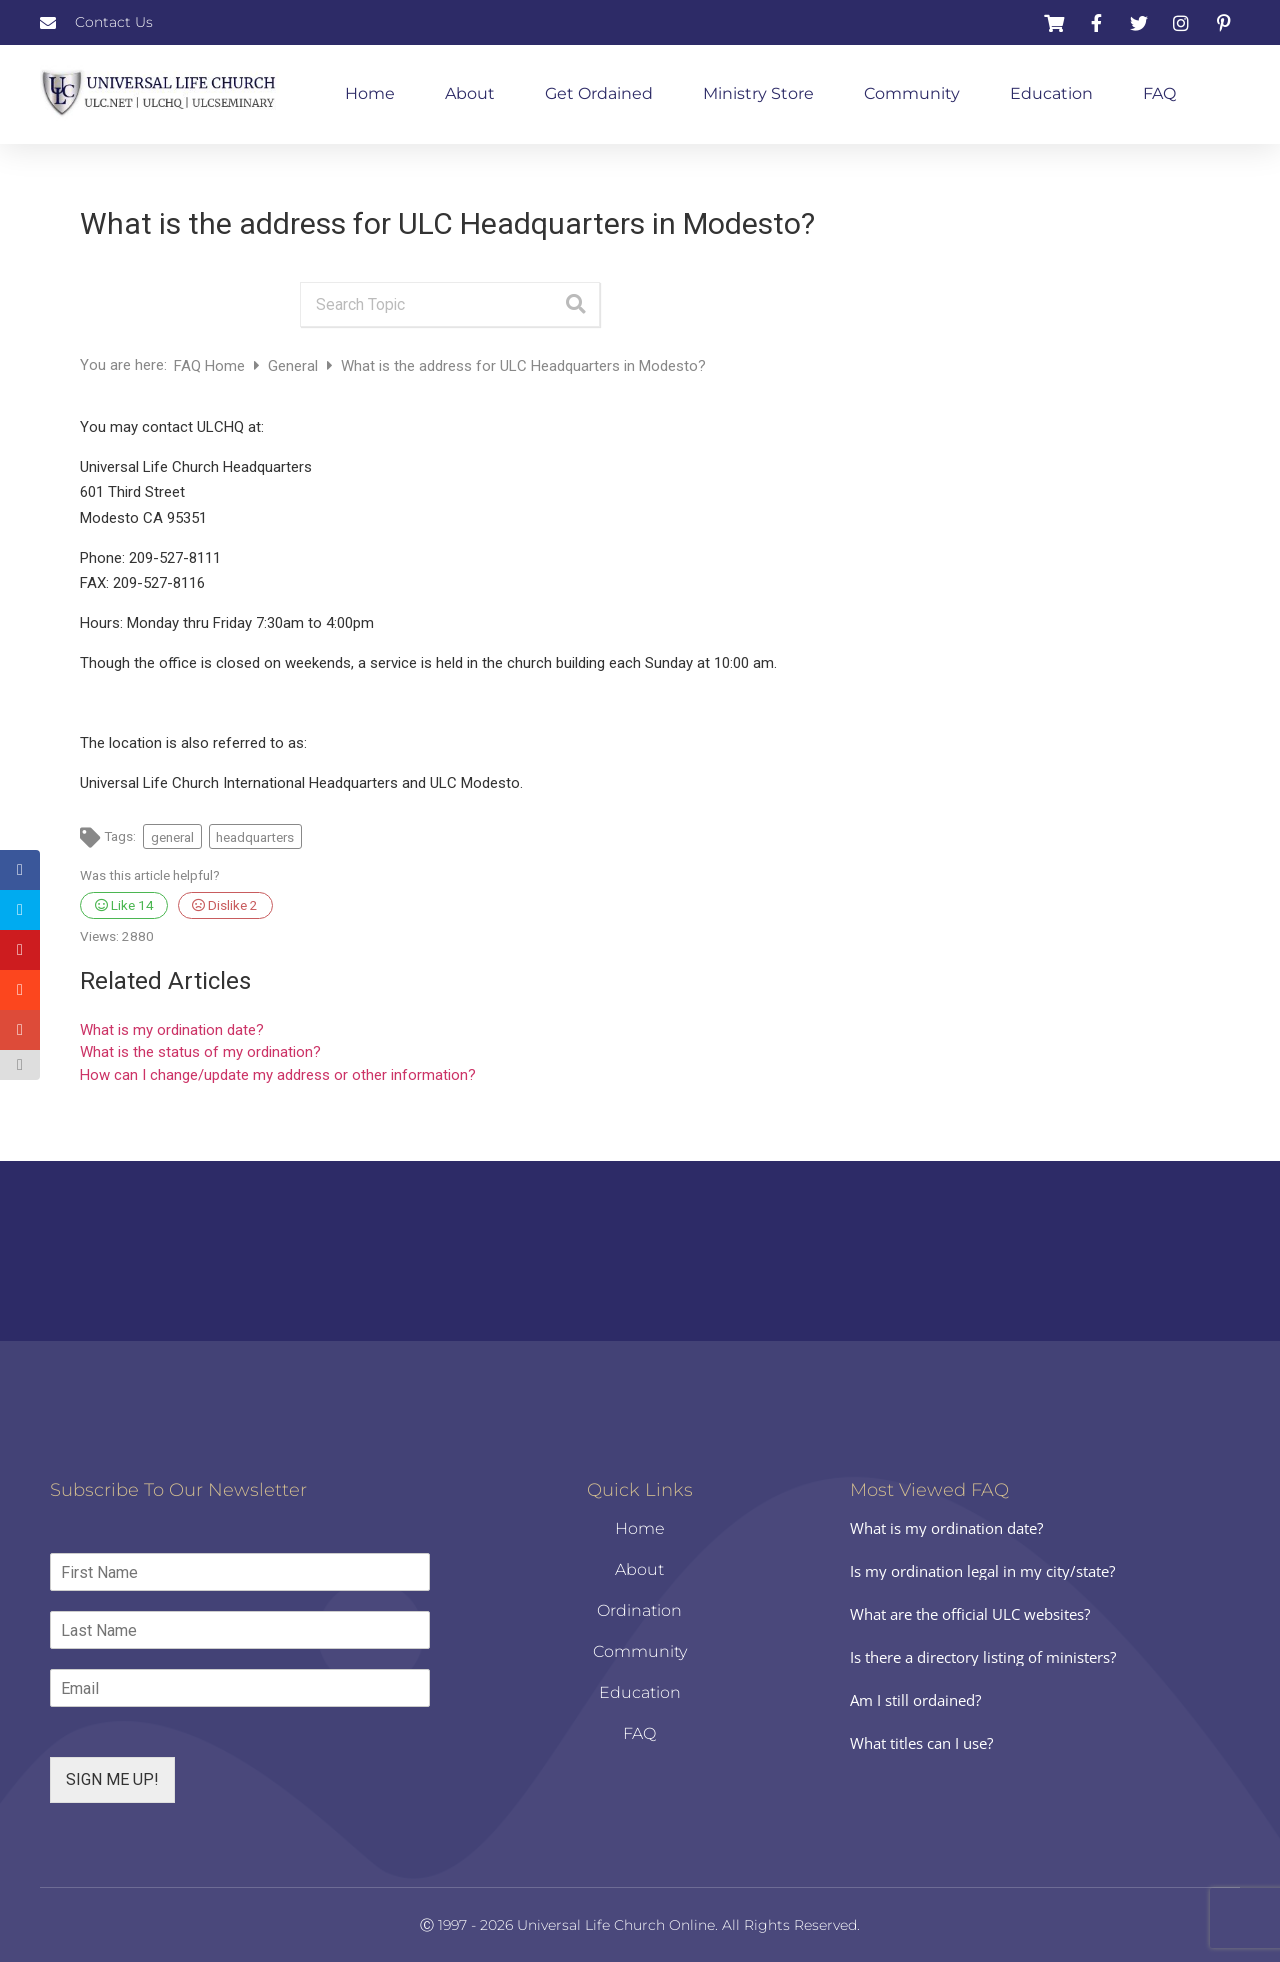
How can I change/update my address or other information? (278, 1075)
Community (912, 93)
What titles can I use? (921, 1743)
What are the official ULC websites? (970, 1614)
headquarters (255, 837)
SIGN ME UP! (112, 1779)
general (172, 837)
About (470, 93)
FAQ (1159, 93)
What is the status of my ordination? (200, 1052)
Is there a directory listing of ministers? (983, 1657)
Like (124, 905)
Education (1051, 93)
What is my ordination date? (172, 1030)
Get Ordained (599, 93)
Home (370, 93)
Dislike (225, 905)
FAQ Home (211, 366)
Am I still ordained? (915, 1700)
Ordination (639, 1610)
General (295, 366)
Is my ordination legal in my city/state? (982, 1571)
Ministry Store (758, 93)
